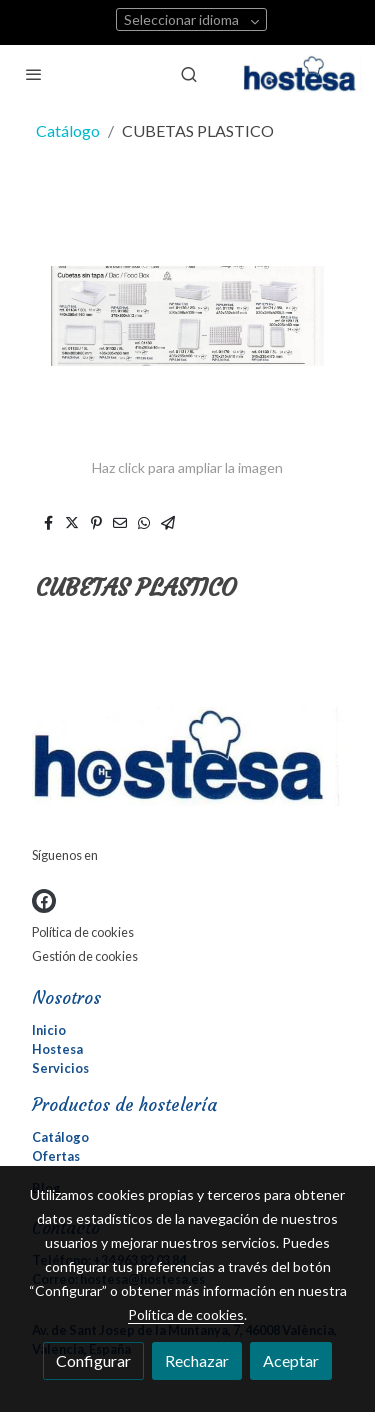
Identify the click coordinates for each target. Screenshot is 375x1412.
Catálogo (68, 130)
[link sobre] (187, 760)
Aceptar (291, 1360)
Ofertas (56, 1156)
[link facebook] (44, 901)
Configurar (93, 1360)
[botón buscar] (189, 74)
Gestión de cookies (85, 956)
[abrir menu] (34, 74)
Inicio (49, 1030)
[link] (303, 74)
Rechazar (197, 1360)
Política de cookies (83, 932)
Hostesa (57, 1049)
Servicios (60, 1068)
